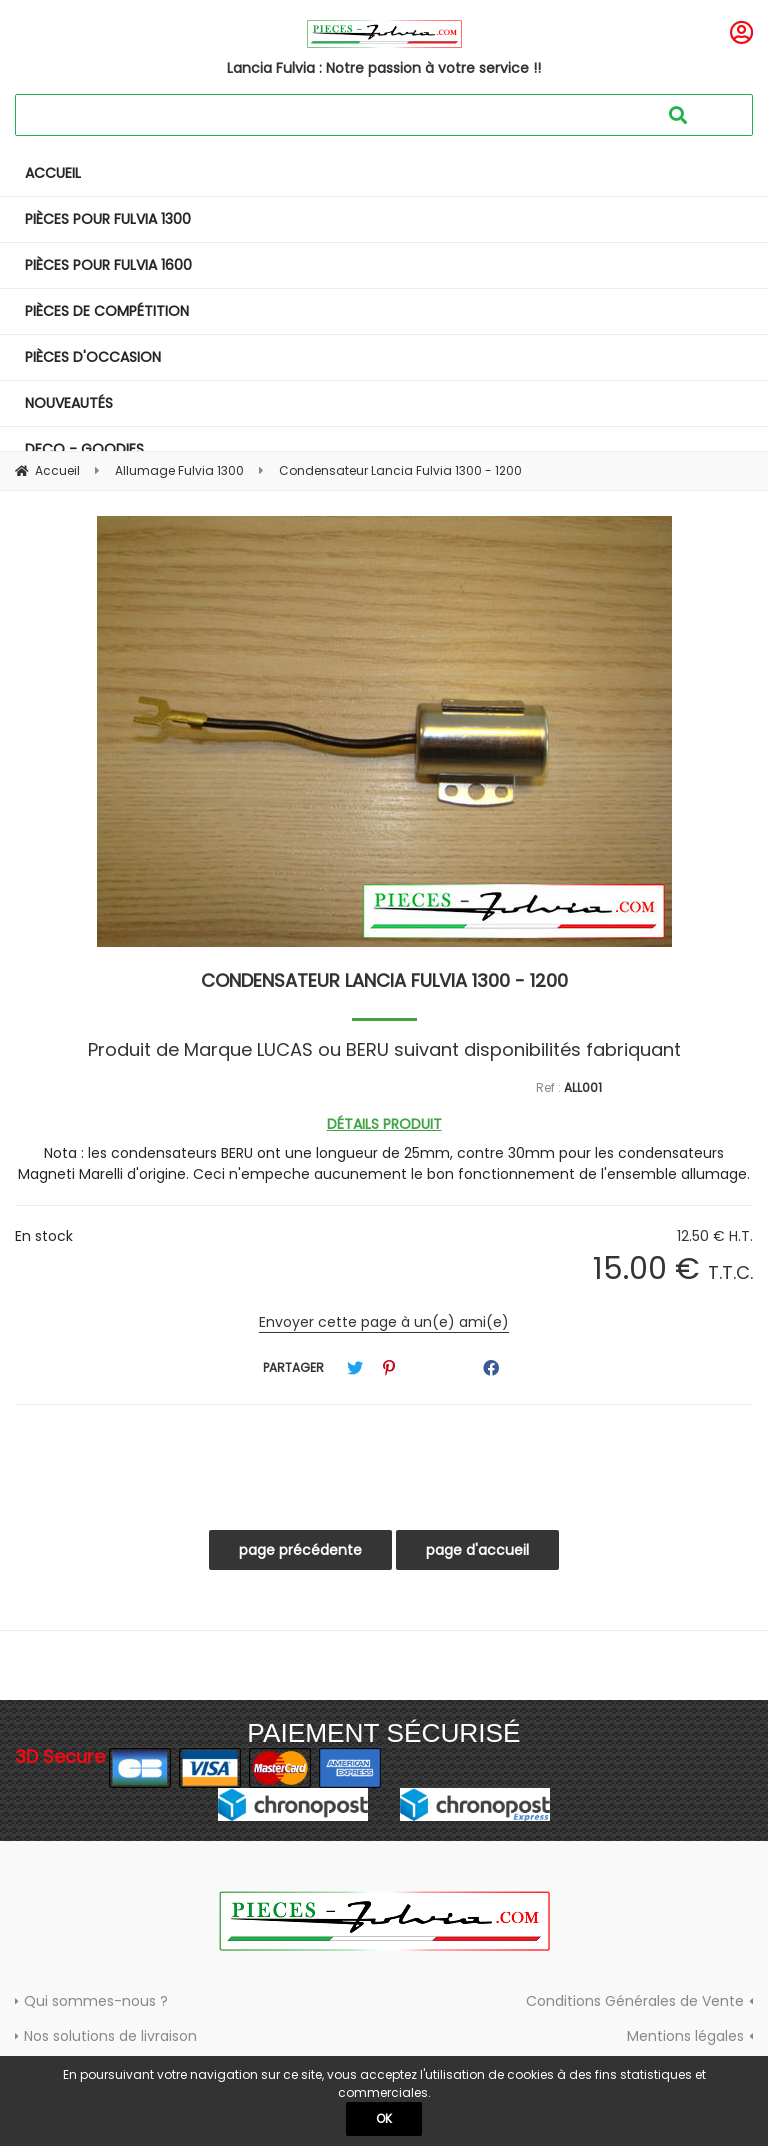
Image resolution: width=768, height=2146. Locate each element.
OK (384, 2118)
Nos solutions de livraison (110, 2036)
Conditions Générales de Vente (635, 2001)
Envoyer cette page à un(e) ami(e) (384, 1322)
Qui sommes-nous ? (96, 2001)
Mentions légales (685, 2036)
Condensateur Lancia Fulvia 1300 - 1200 (384, 980)
